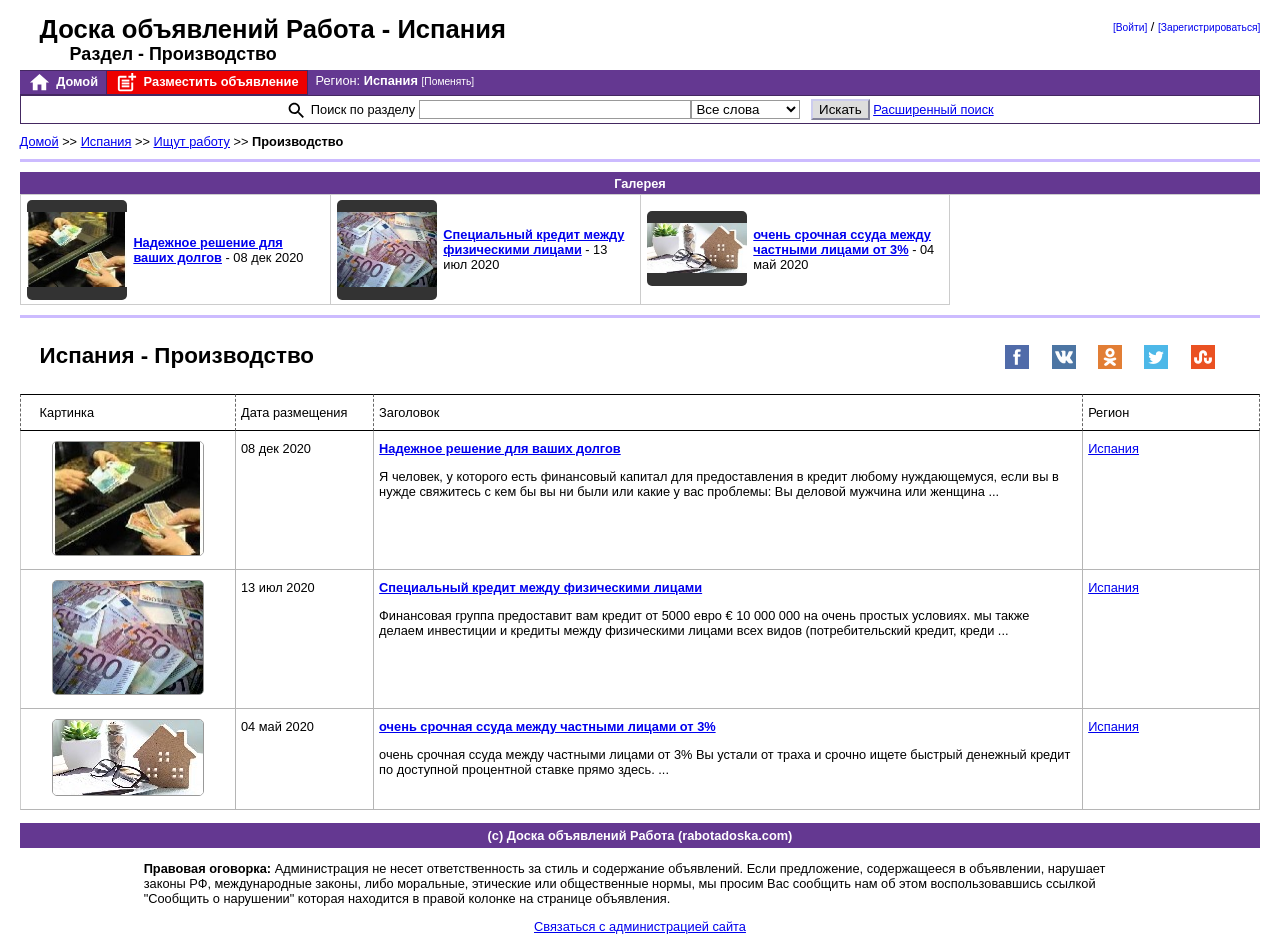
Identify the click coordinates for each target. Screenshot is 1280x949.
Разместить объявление (206, 82)
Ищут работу (192, 141)
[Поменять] (447, 81)
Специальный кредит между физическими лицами (533, 242)
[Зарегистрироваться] (1209, 27)
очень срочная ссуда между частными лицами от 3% (842, 242)
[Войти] (1130, 27)
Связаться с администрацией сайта (640, 926)
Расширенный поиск (933, 109)
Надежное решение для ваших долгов (207, 250)
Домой (63, 82)
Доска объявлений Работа (207, 29)
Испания (106, 141)
